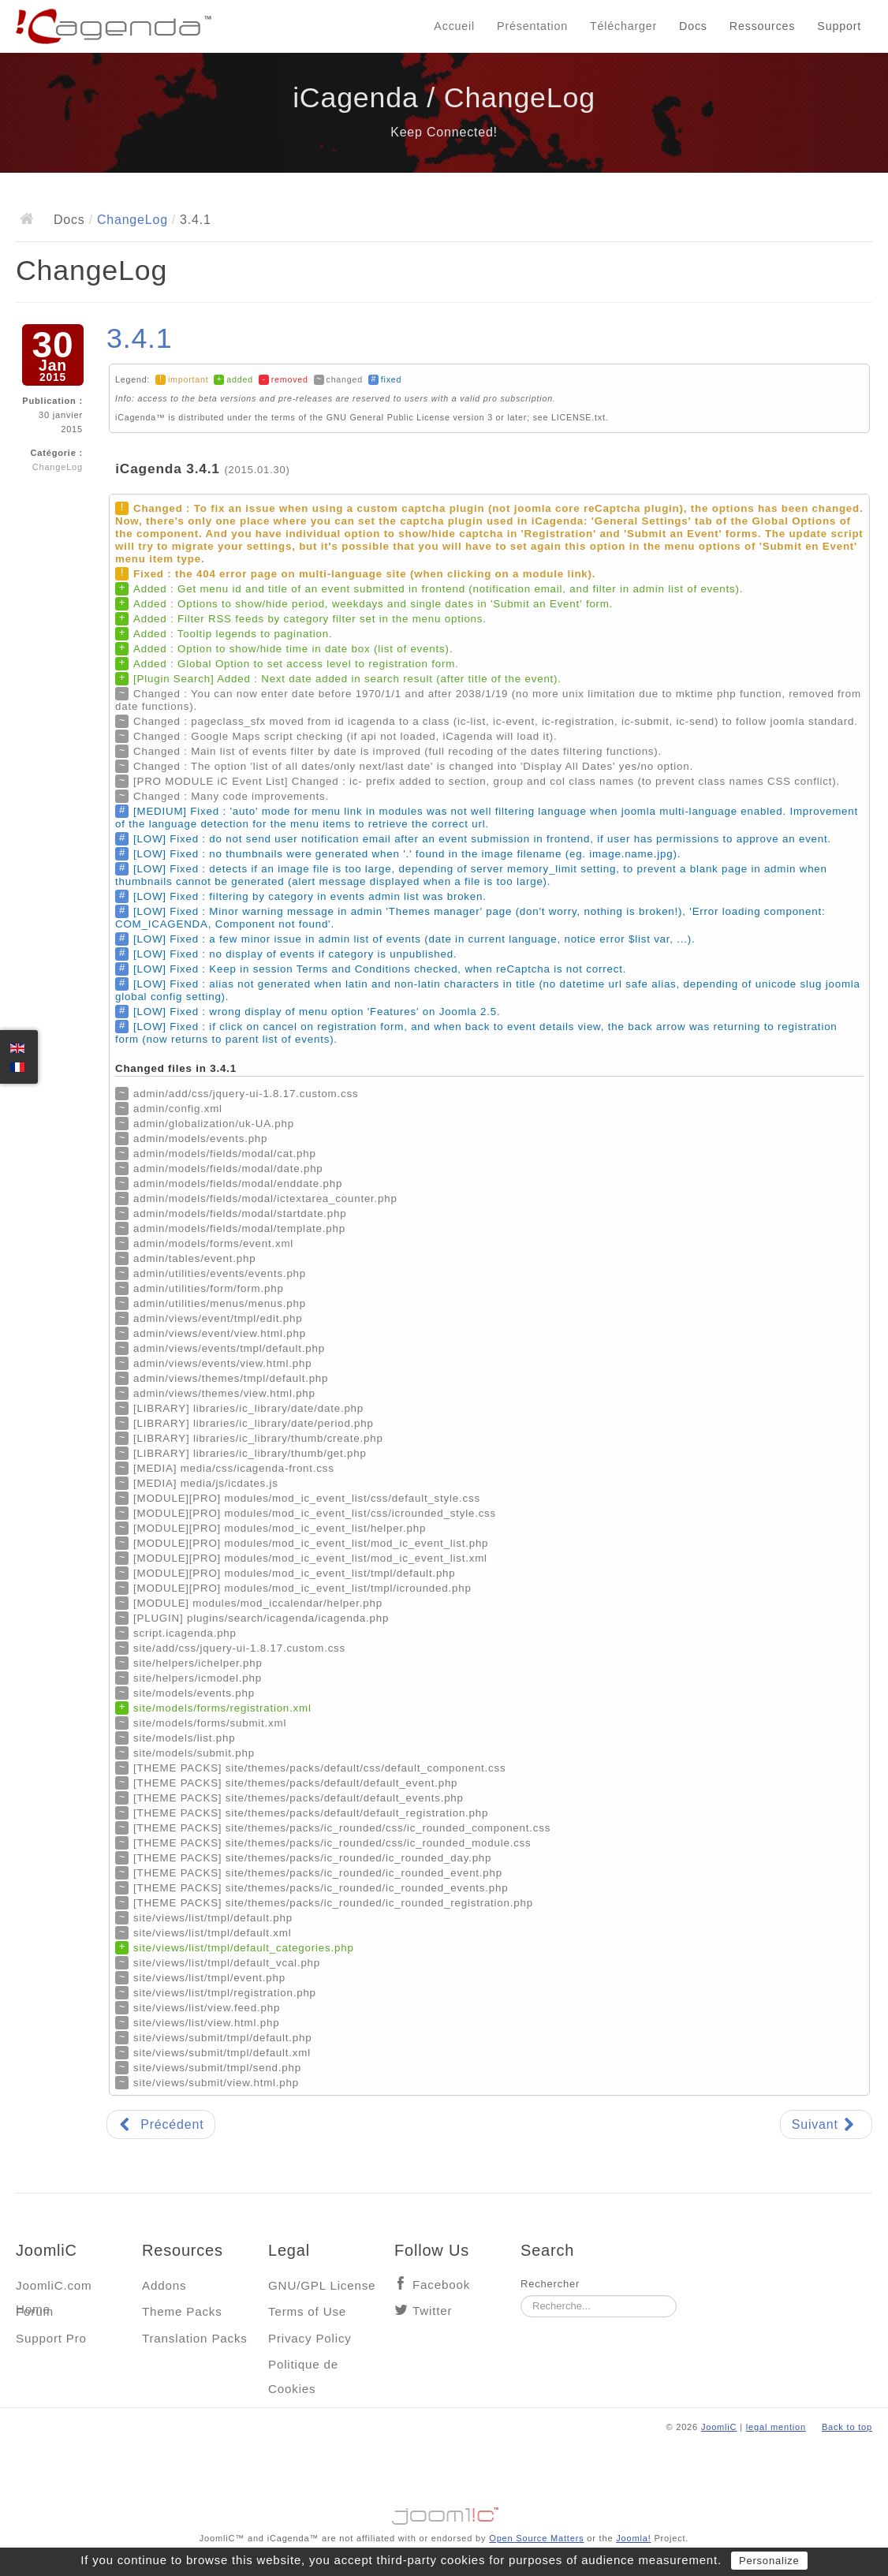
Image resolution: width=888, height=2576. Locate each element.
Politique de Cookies (303, 2368)
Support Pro (51, 2338)
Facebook (441, 2284)
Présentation (532, 26)
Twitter (432, 2311)
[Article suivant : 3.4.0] (826, 2124)
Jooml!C (444, 2512)
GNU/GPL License (321, 2285)
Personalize (769, 2561)
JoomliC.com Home (54, 2289)
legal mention (776, 2427)
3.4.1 (139, 338)
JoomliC (719, 2427)
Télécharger (623, 26)
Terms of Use (307, 2311)
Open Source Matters (536, 2538)
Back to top (847, 2427)
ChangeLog (132, 219)
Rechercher (550, 2284)
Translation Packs (195, 2338)
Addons (164, 2285)
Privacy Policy (310, 2338)
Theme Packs (182, 2311)
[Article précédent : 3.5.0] (160, 2124)
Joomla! (633, 2538)
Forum (35, 2311)
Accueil (454, 26)
